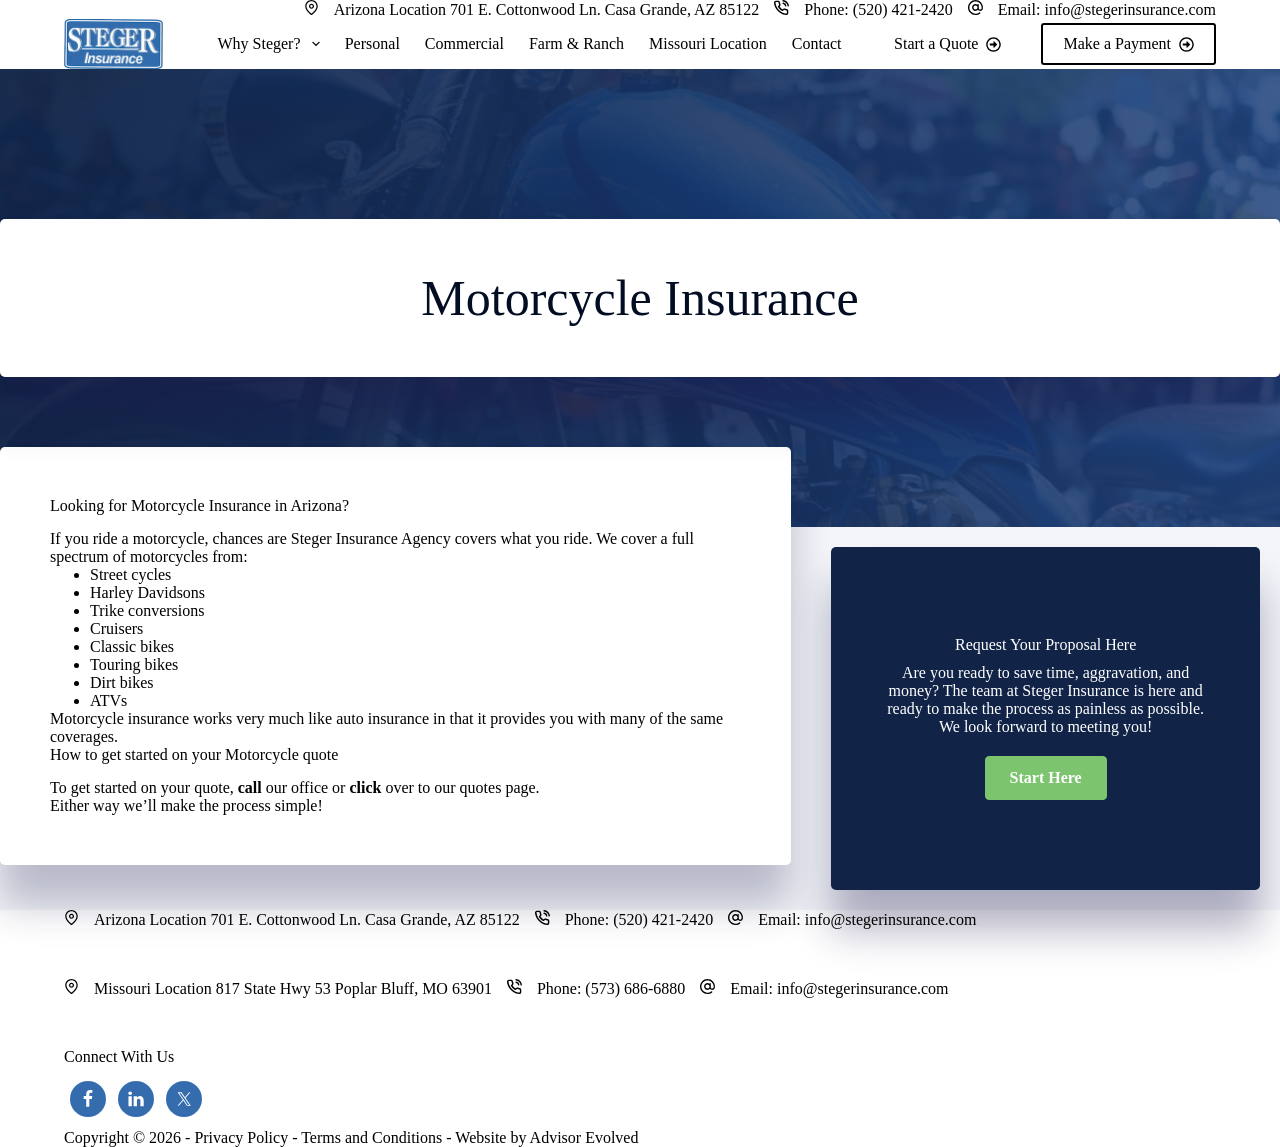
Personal (372, 43)
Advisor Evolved (584, 1137)
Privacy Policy (241, 1137)
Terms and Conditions (371, 1137)
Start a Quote (947, 43)
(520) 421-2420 (903, 9)
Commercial (464, 43)
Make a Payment (1128, 43)
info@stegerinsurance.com (1130, 9)
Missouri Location (708, 43)
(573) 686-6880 (635, 988)
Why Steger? (272, 44)
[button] (1046, 778)
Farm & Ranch (576, 43)
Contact (817, 43)
